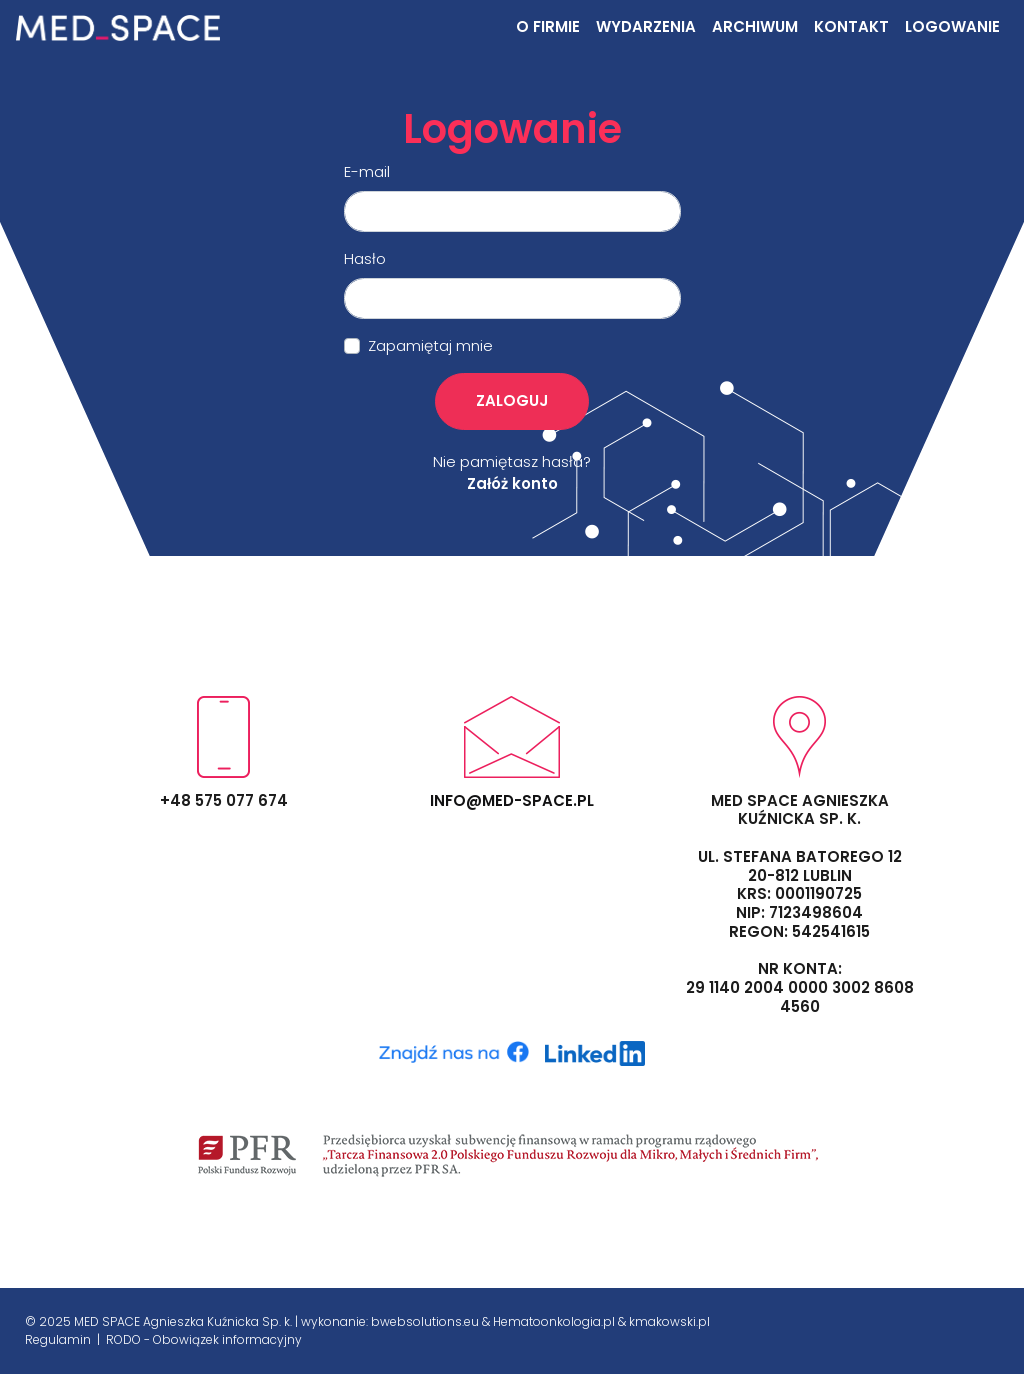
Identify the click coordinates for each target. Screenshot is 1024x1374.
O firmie (548, 26)
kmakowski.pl (669, 1321)
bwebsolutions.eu (425, 1321)
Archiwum (755, 26)
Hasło (365, 258)
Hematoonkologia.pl (554, 1321)
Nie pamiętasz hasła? (512, 461)
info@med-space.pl (512, 800)
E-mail (367, 171)
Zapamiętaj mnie (430, 345)
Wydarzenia (646, 26)
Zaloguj (512, 400)
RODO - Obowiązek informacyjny (204, 1339)
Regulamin (59, 1339)
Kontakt (851, 26)
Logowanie (952, 26)
